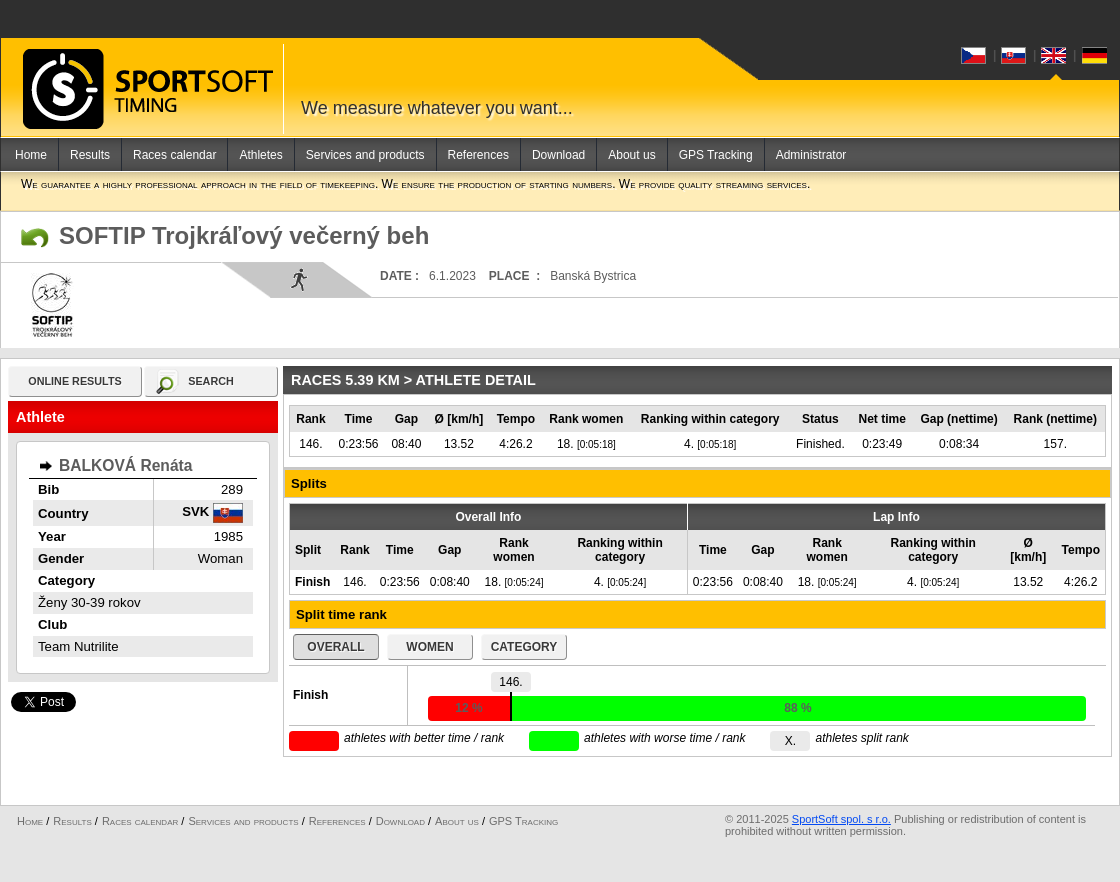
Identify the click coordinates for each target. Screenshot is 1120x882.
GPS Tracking (716, 155)
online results (74, 381)
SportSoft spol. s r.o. (841, 819)
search (211, 381)
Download (558, 155)
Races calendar (174, 155)
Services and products (365, 155)
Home (31, 155)
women (429, 647)
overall (335, 647)
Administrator (811, 155)
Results (90, 155)
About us (631, 155)
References (478, 155)
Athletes (260, 155)
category (524, 647)
